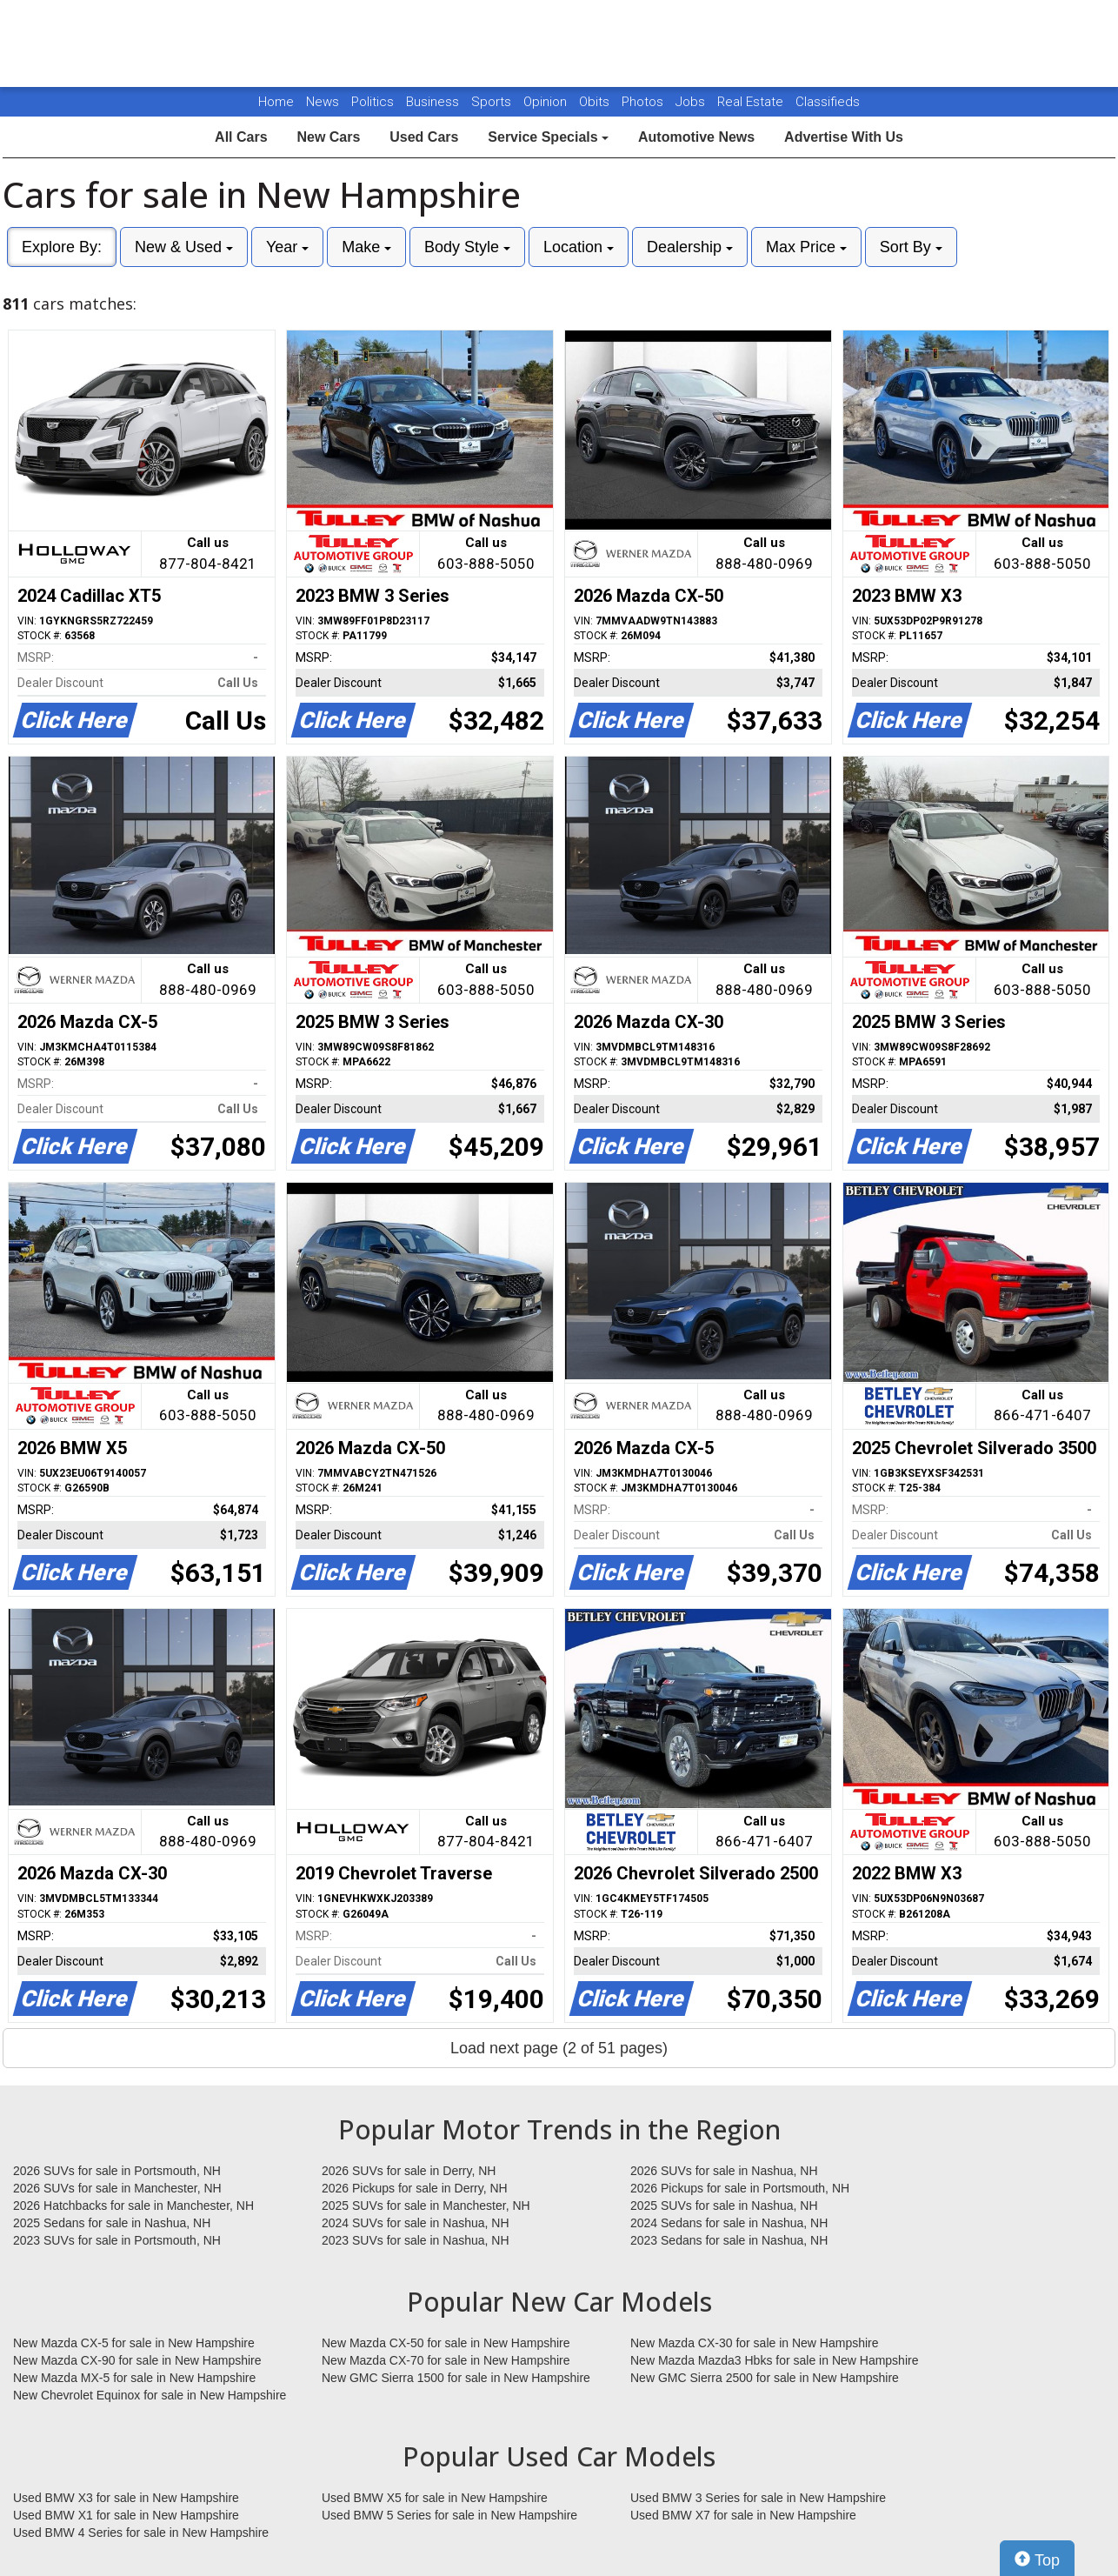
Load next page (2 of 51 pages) (559, 2048)
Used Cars (423, 137)
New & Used (184, 247)
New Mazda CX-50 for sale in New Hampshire (446, 2343)
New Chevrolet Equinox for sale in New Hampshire (149, 2395)
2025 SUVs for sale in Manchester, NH (426, 2205)
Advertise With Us (843, 137)
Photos (644, 102)
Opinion (546, 102)
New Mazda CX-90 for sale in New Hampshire (137, 2360)
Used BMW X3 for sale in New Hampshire (126, 2498)
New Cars (328, 137)
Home (276, 102)
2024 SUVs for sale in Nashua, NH (415, 2223)
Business (434, 102)
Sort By (911, 247)
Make (366, 247)
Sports (493, 102)
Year (287, 247)
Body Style (467, 247)
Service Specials (548, 137)
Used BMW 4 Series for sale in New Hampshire (141, 2532)
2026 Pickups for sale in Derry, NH (415, 2188)
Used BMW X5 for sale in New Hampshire (435, 2498)
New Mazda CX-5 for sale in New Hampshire (134, 2343)
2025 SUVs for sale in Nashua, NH (724, 2205)
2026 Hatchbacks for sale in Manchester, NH (133, 2205)
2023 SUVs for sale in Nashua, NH (415, 2240)
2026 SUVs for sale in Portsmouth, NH (117, 2171)
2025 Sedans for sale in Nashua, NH (111, 2223)
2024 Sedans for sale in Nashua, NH (729, 2223)
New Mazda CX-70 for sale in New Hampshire (446, 2360)
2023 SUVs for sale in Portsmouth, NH (117, 2240)
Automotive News (696, 137)
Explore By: (62, 247)
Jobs (692, 102)
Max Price (806, 247)
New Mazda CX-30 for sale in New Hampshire (754, 2343)
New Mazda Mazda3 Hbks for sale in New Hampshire (774, 2360)
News (322, 102)
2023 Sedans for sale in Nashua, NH (729, 2240)
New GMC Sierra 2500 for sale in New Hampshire (764, 2378)
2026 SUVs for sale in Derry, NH (409, 2171)
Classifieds (827, 102)
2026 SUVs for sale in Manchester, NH (117, 2188)
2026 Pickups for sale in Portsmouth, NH (739, 2188)
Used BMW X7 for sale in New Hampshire (743, 2515)
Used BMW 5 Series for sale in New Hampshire (449, 2515)
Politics (372, 102)
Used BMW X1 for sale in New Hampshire (126, 2515)
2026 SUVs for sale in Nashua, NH (724, 2171)
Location (578, 247)
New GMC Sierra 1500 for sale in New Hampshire (456, 2378)
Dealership (690, 247)
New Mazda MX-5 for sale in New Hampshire (134, 2378)
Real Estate (752, 102)
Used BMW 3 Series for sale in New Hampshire (758, 2498)
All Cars (241, 137)
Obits (596, 102)
